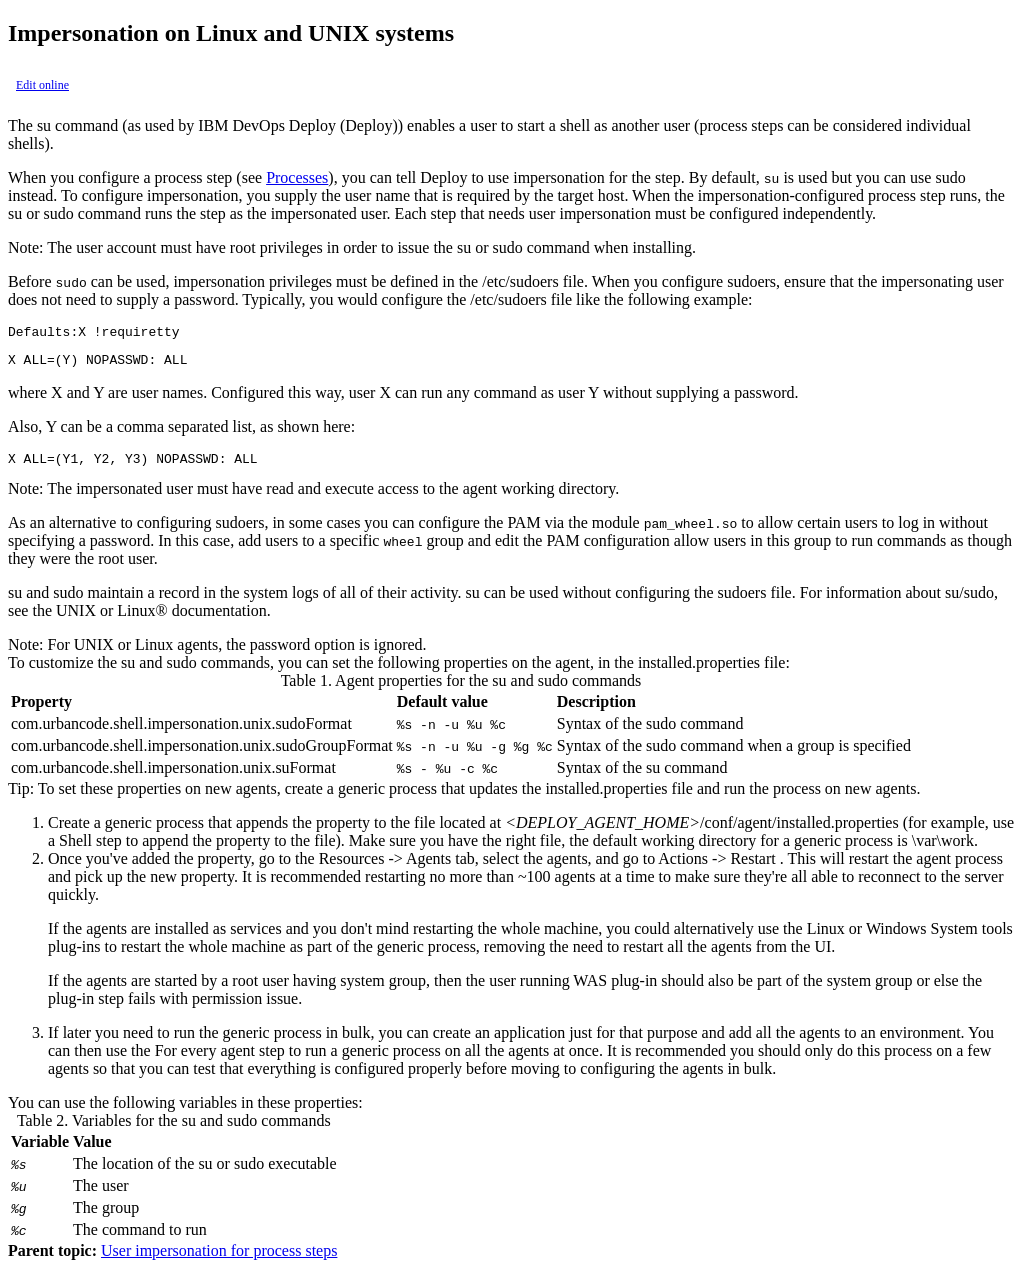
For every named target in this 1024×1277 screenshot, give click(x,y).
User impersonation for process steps (219, 1259)
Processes (297, 177)
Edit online (42, 85)
